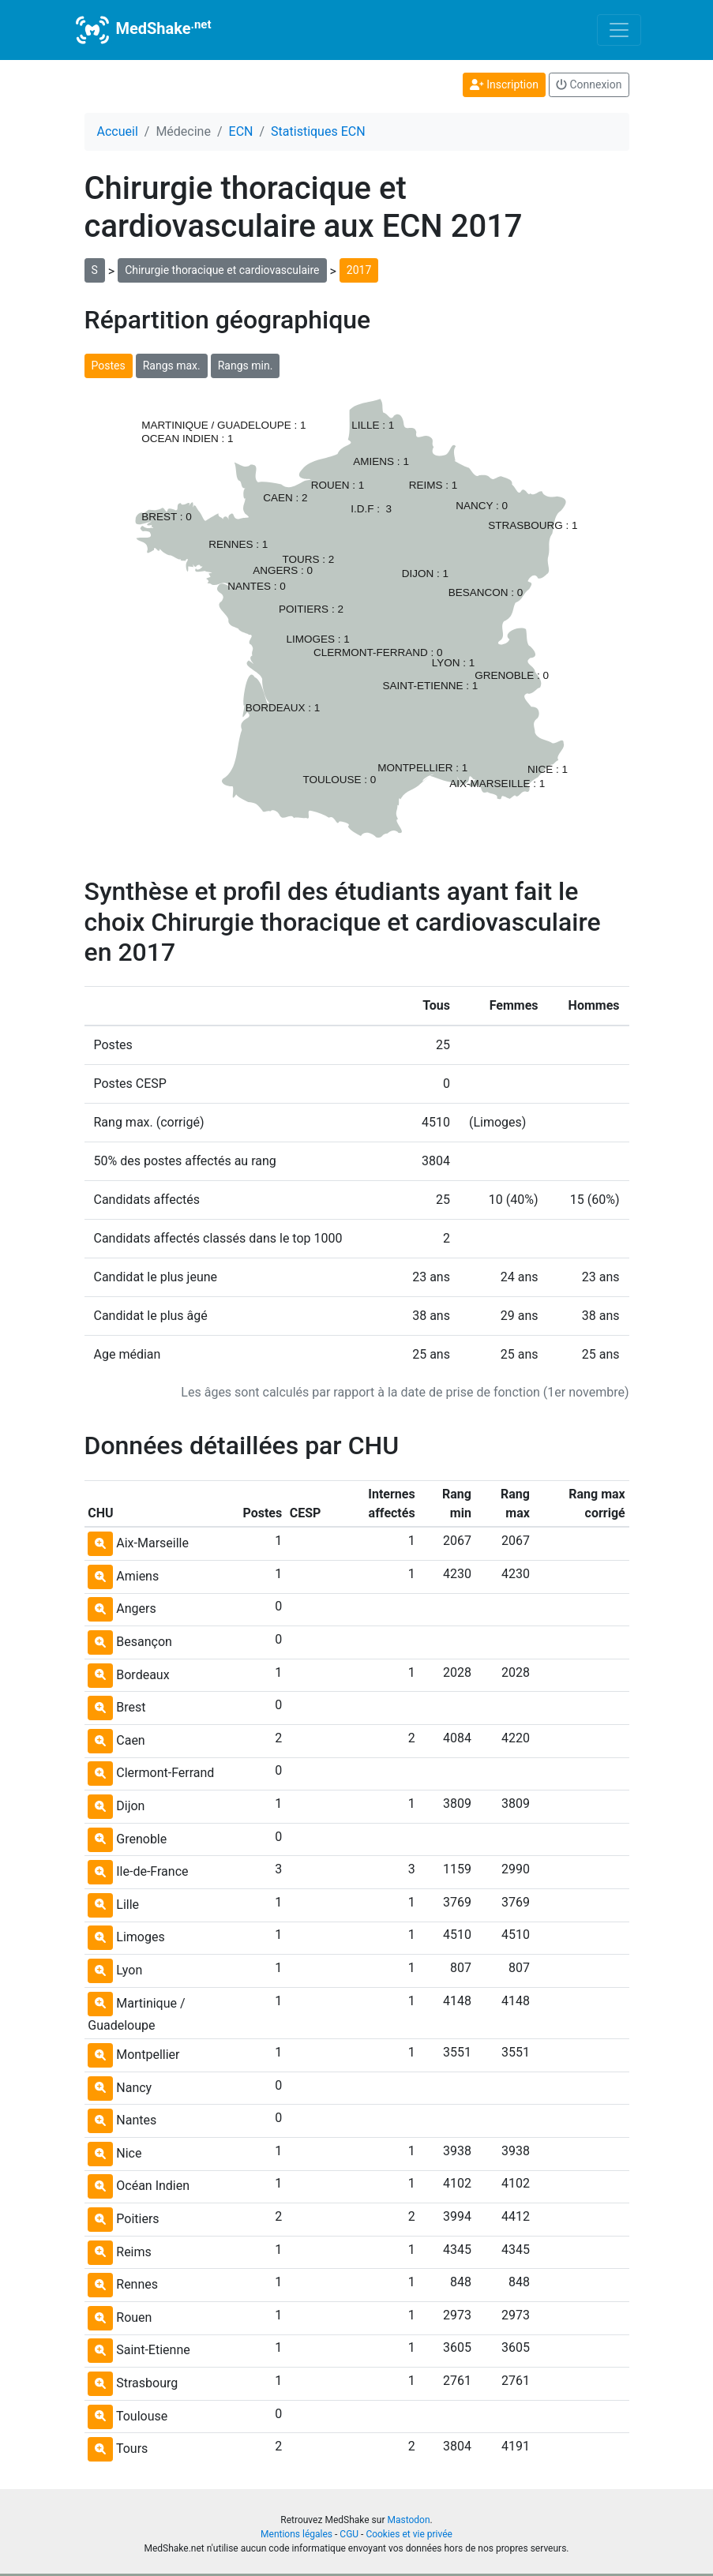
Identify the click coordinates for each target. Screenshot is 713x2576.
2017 (359, 270)
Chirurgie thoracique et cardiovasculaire (222, 270)
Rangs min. (245, 365)
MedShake (142, 30)
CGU (349, 2534)
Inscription (504, 84)
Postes (109, 365)
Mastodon (408, 2519)
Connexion (589, 84)
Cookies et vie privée (409, 2534)
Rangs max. (172, 365)
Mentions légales (296, 2534)
